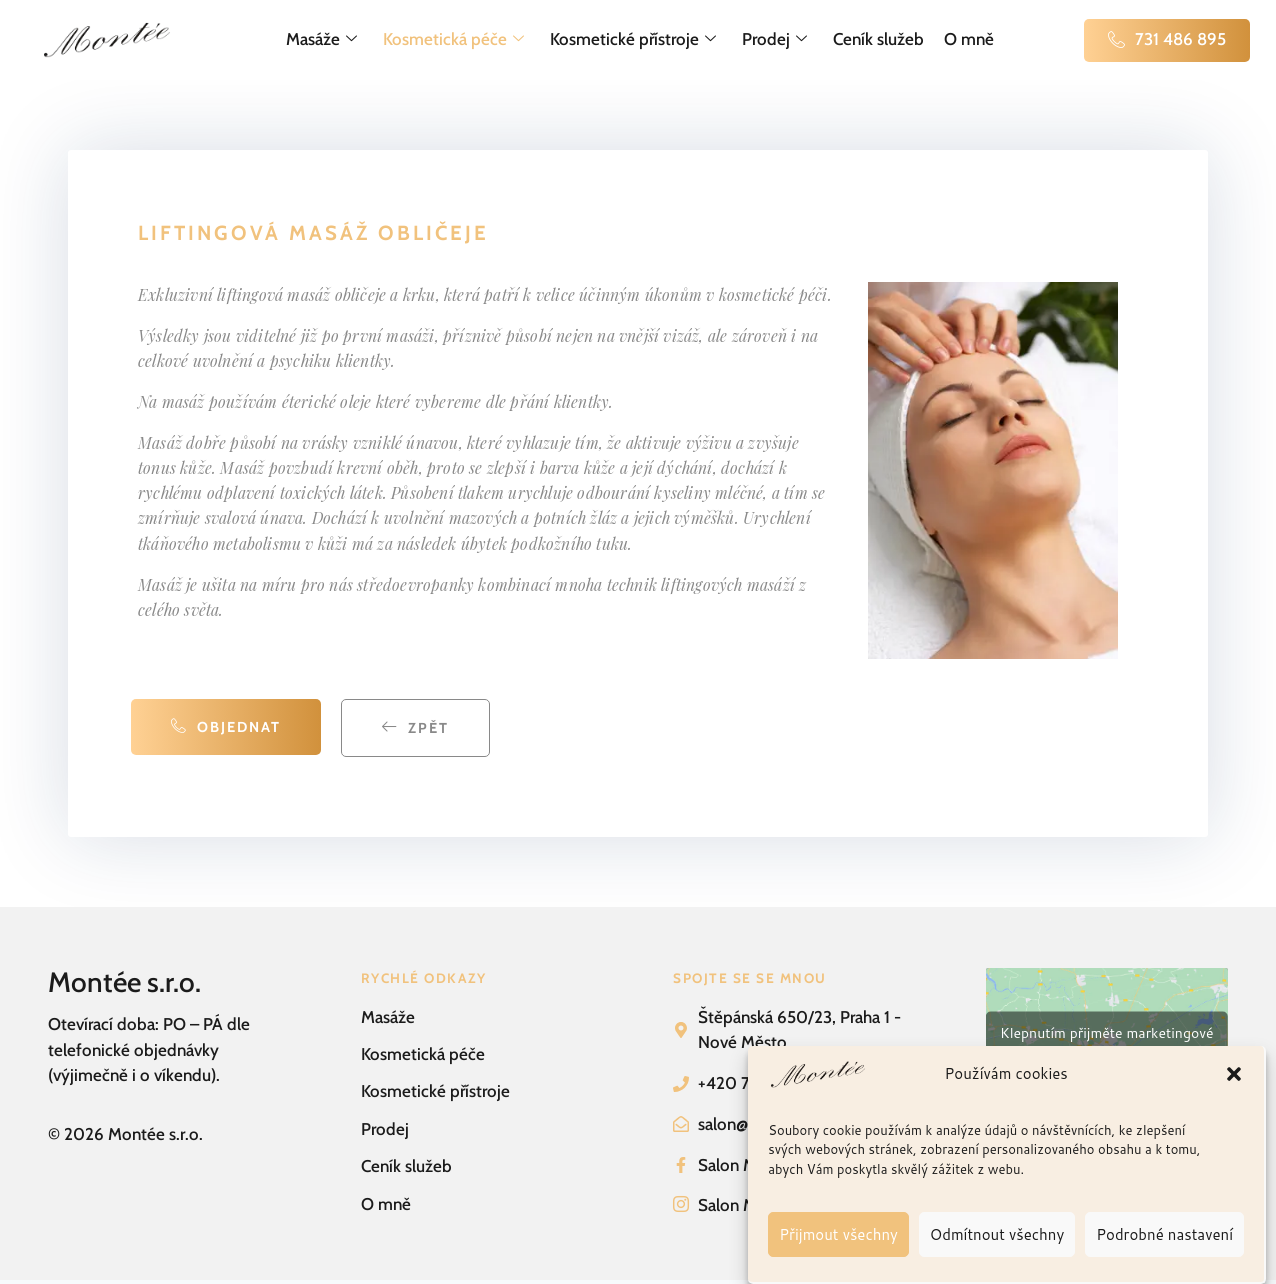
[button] (1234, 1074)
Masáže (321, 40)
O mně (969, 39)
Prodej (774, 40)
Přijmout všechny (838, 1234)
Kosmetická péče (453, 40)
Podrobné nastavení (1164, 1234)
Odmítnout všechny (997, 1234)
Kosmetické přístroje (633, 40)
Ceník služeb (878, 39)
